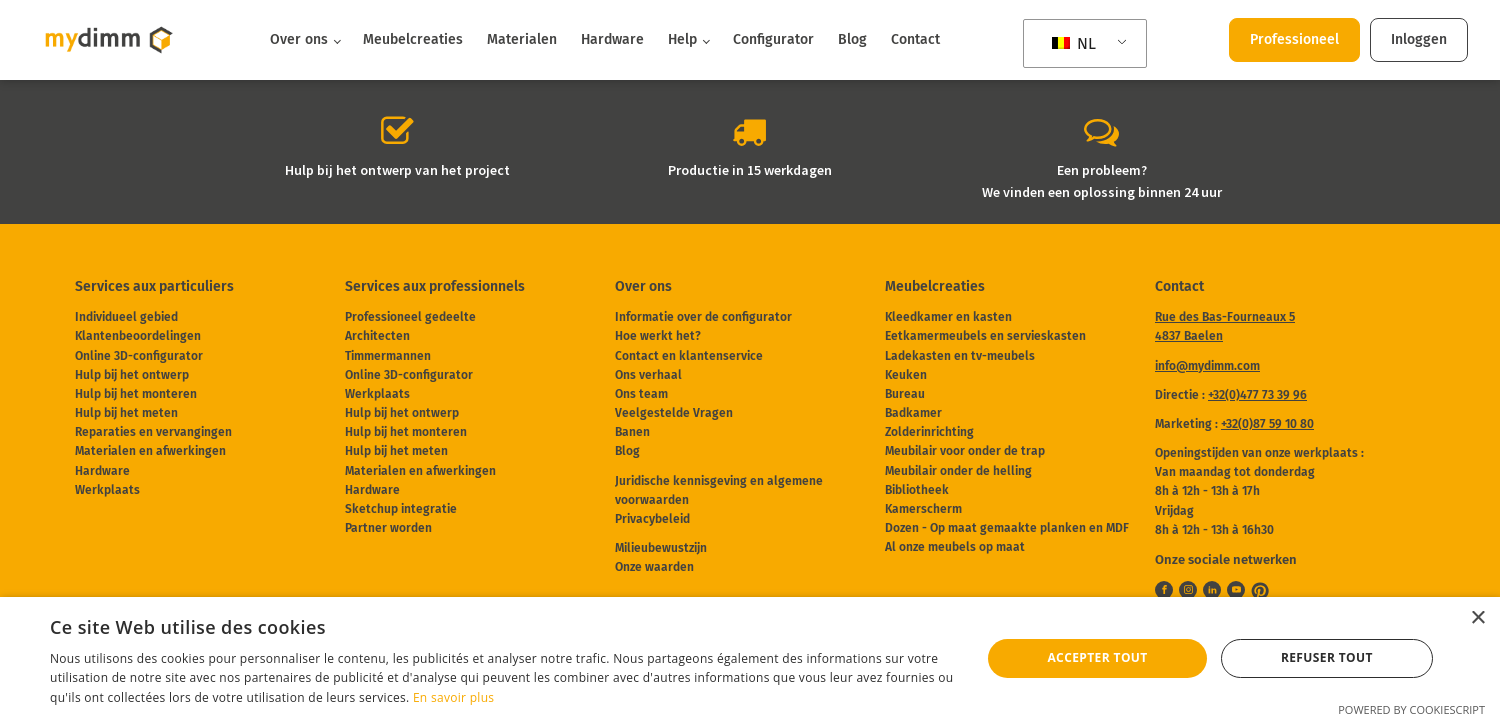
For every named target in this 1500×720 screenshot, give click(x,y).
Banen (632, 432)
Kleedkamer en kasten (948, 317)
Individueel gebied (126, 317)
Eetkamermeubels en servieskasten (985, 336)
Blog (852, 39)
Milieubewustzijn (661, 548)
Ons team (641, 394)
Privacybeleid (652, 519)
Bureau (905, 394)
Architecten (377, 336)
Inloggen (1419, 39)
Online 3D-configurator (139, 356)
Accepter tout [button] (1097, 657)
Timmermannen (388, 356)
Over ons (299, 39)
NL (1074, 43)
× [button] (1477, 618)
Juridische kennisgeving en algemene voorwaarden (719, 490)
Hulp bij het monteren (136, 394)
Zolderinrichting (929, 432)
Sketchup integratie (401, 509)
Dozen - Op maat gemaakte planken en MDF (1007, 528)
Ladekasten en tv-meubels (960, 356)
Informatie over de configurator (703, 317)
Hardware (612, 39)
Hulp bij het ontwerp (132, 375)
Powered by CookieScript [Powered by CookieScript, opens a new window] (1411, 709)
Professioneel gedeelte (410, 317)
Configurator (773, 39)
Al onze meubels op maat (955, 547)
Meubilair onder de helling (958, 471)
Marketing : (1234, 424)
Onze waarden (654, 567)
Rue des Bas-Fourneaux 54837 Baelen (1225, 326)
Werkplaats (107, 490)
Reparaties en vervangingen (153, 432)
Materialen (522, 39)
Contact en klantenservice (689, 356)
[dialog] (750, 658)
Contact (915, 39)
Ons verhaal (648, 375)
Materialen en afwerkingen (150, 451)
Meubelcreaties (413, 39)
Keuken (906, 375)
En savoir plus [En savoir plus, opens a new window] (453, 697)
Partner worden (388, 528)
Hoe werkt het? (658, 336)
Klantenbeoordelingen (138, 336)
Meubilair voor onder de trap (965, 451)
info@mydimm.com (1207, 366)
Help (682, 39)
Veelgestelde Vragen (674, 413)
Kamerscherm (923, 509)
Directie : (1231, 395)
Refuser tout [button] (1327, 657)
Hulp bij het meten (126, 413)
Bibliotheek (917, 490)
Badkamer (913, 413)
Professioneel (1294, 39)
